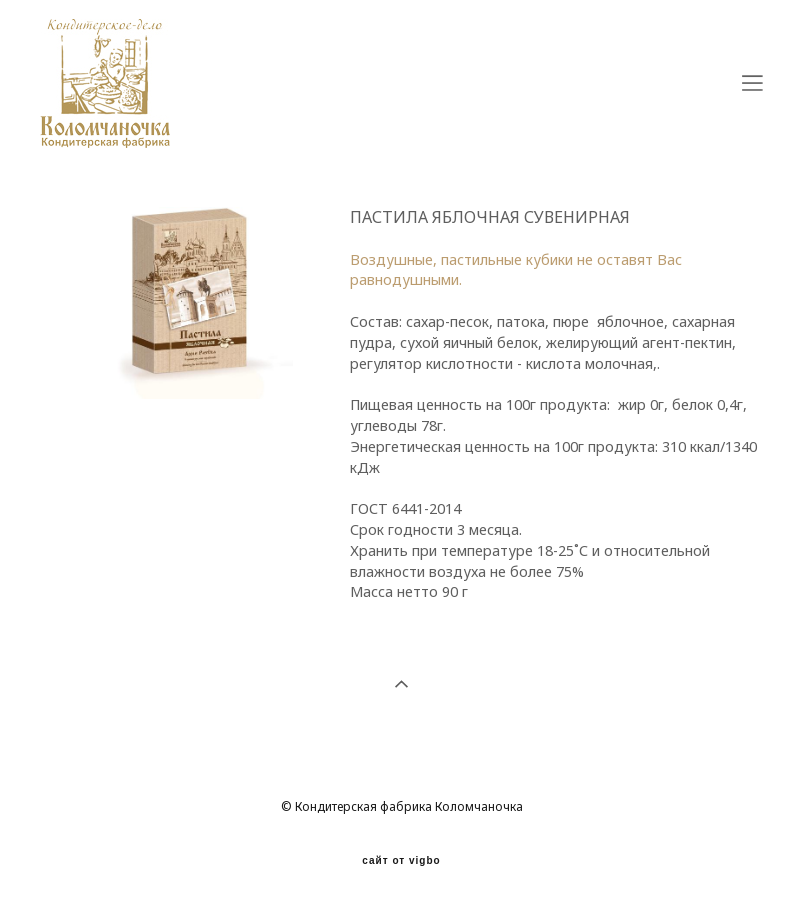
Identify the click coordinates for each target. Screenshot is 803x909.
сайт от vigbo (401, 861)
